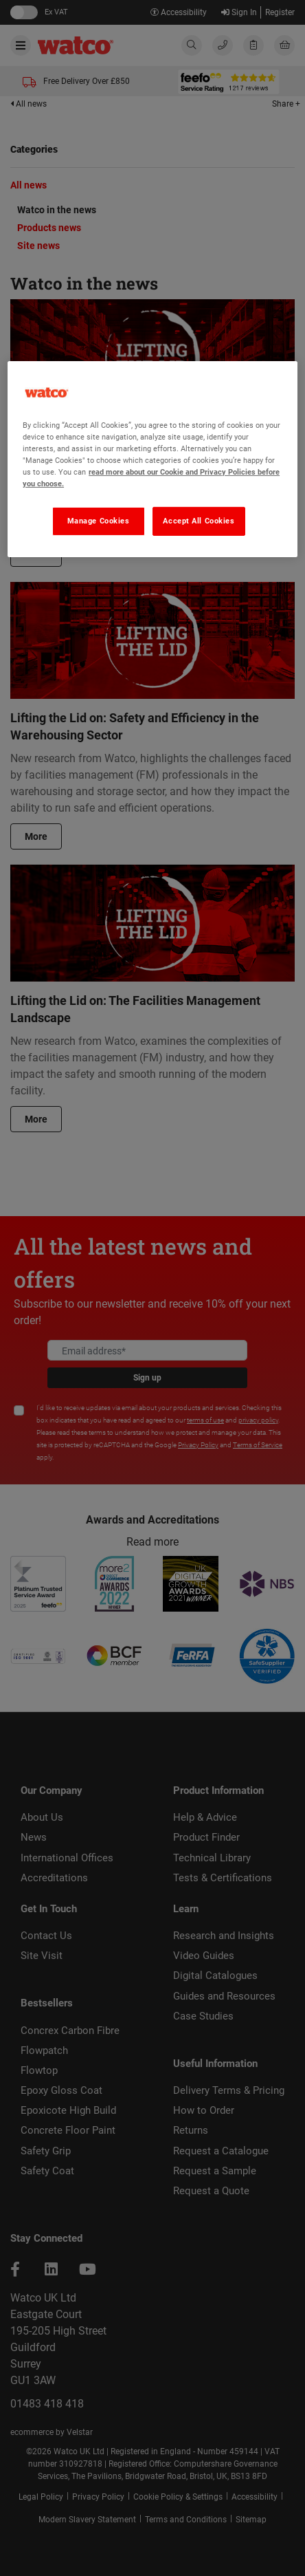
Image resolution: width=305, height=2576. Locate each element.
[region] (152, 459)
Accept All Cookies (198, 521)
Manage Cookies (98, 521)
